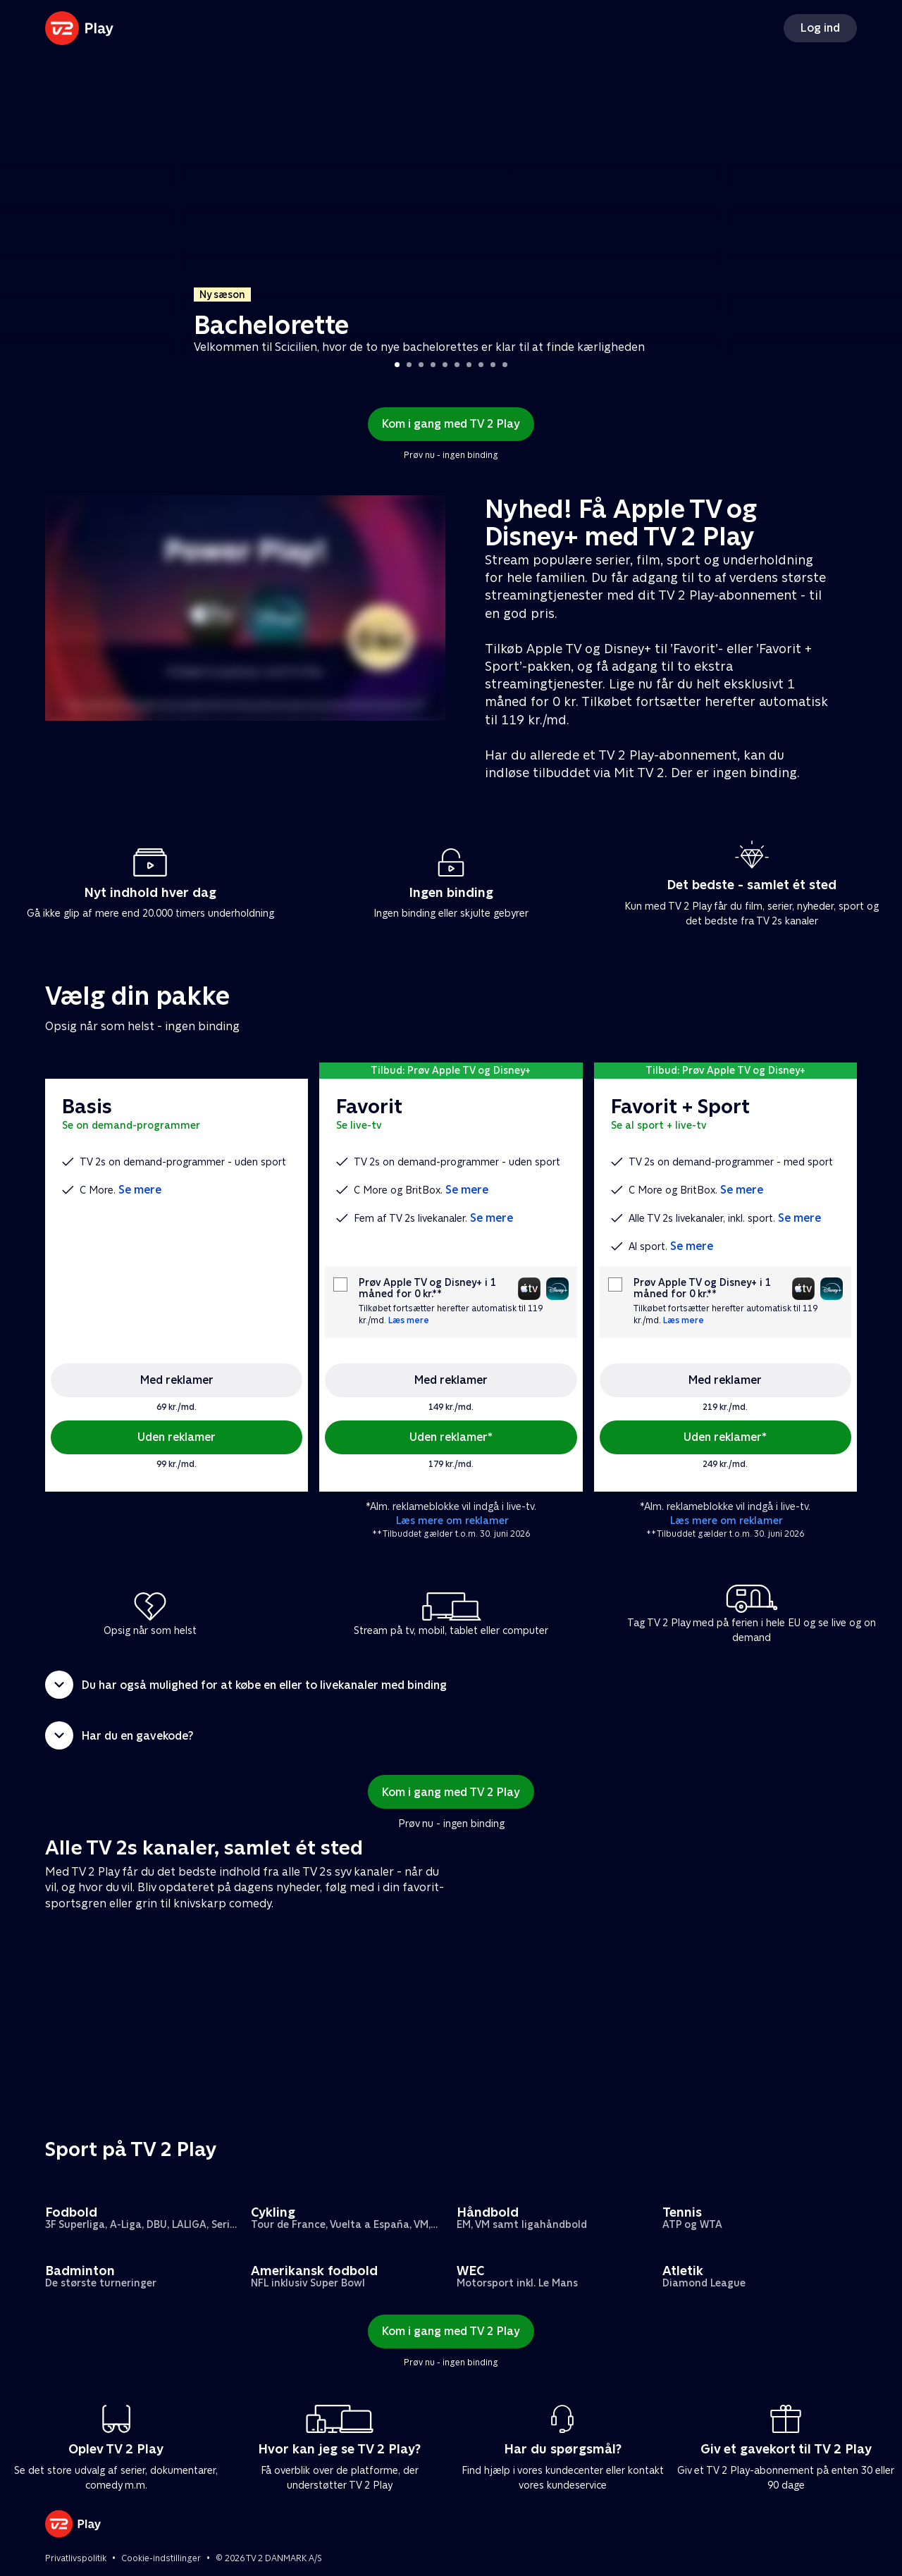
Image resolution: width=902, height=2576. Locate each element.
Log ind (820, 28)
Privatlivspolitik (75, 2558)
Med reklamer (177, 1380)
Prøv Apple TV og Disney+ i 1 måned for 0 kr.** (427, 1288)
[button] (451, 1684)
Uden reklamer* (451, 1437)
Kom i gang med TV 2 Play (451, 424)
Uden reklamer (176, 1437)
